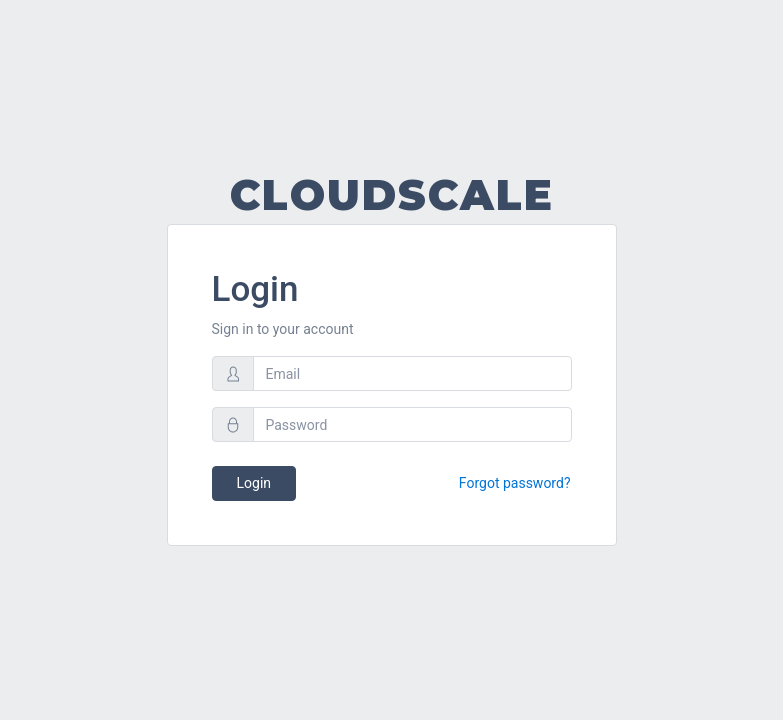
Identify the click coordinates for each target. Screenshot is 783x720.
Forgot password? (515, 483)
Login (254, 483)
